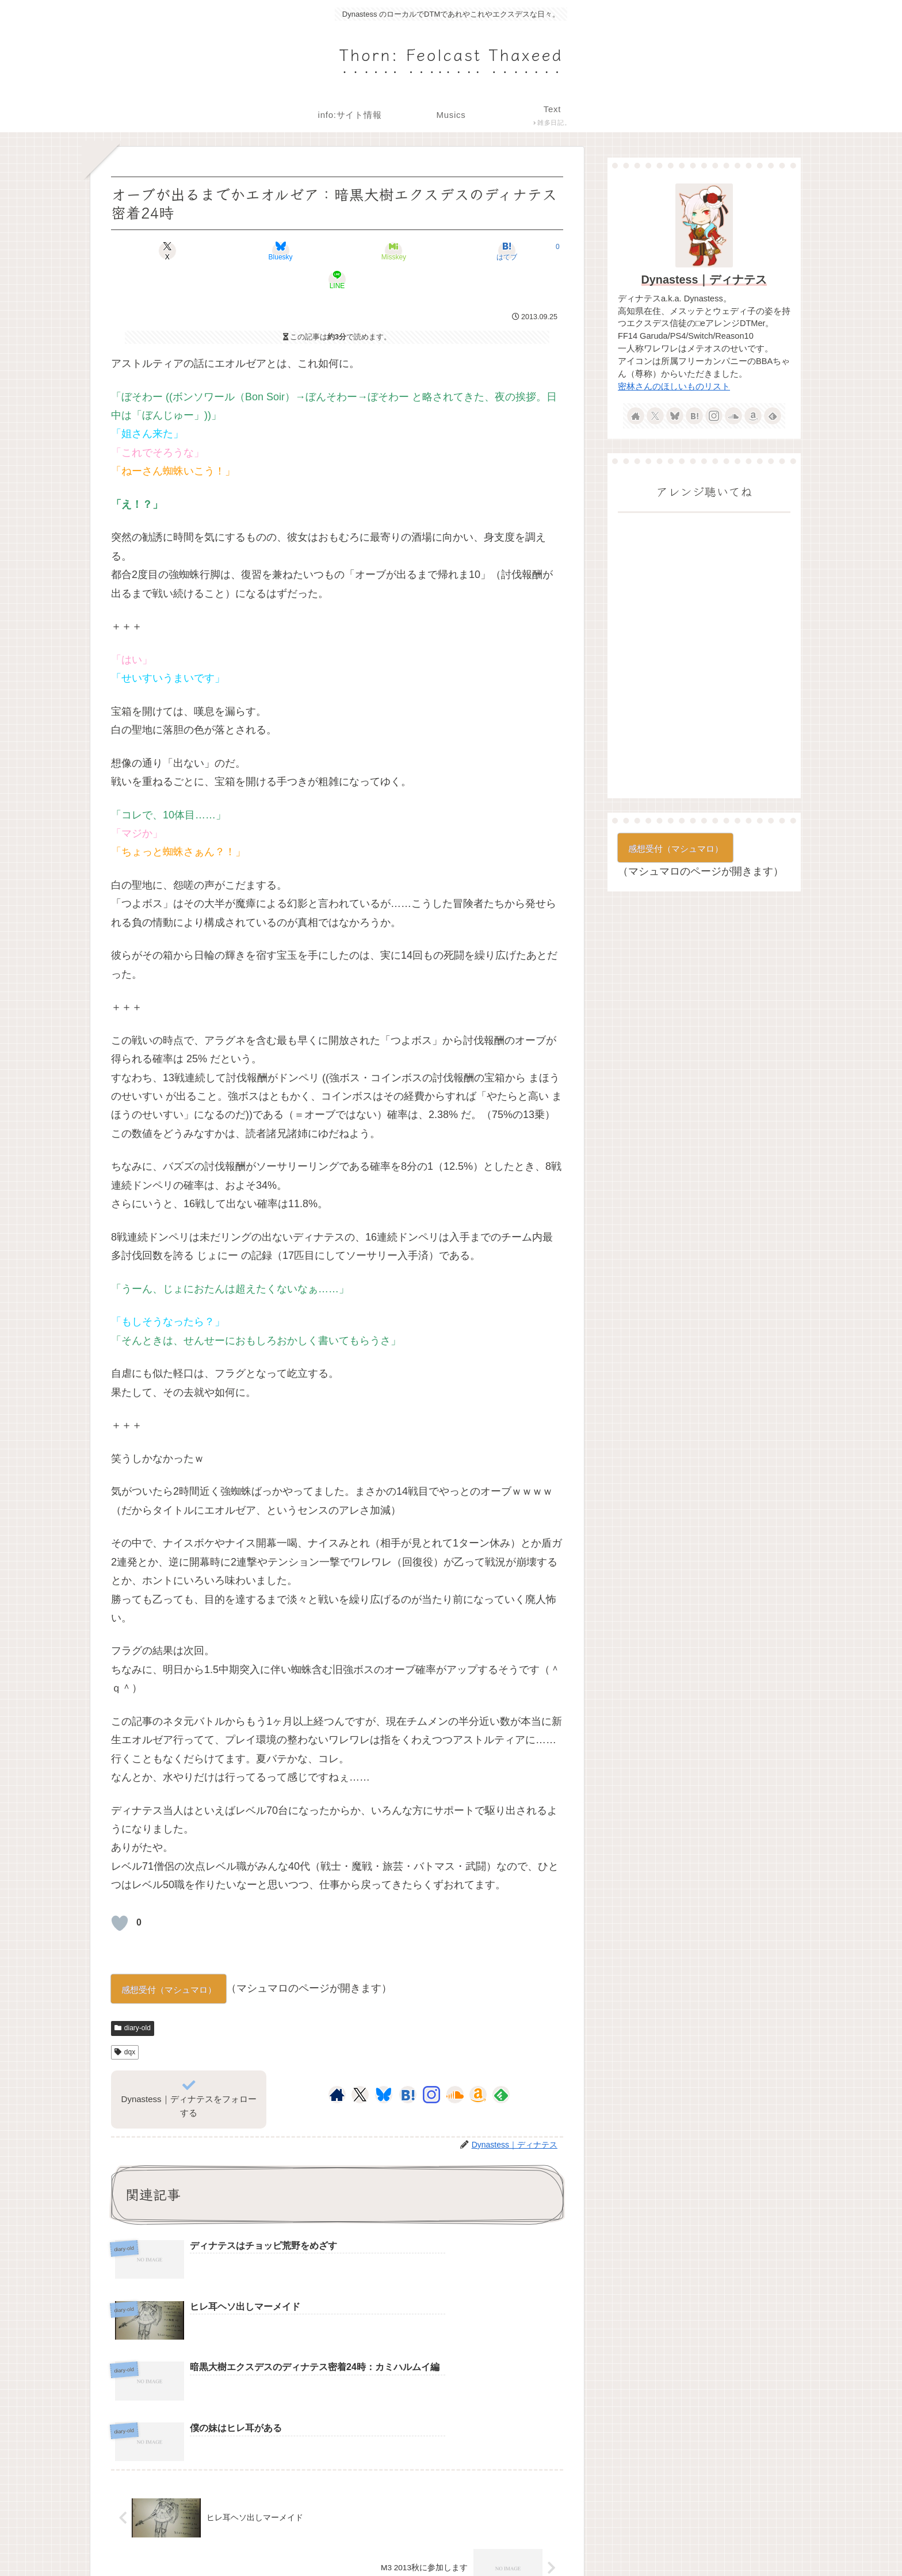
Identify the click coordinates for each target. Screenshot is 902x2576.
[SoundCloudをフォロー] (455, 2065)
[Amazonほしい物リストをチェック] (478, 2065)
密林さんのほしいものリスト (674, 386)
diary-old (132, 1999)
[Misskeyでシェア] (337, 250)
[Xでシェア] (185, 250)
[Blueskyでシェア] (261, 250)
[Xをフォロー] (360, 2065)
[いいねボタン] (119, 1894)
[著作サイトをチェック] (337, 2065)
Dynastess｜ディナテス (704, 279)
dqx (124, 2023)
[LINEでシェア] (489, 250)
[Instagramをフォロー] (431, 2065)
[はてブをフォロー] (408, 2065)
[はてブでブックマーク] (413, 250)
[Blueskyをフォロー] (383, 2065)
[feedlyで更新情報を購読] (501, 2065)
